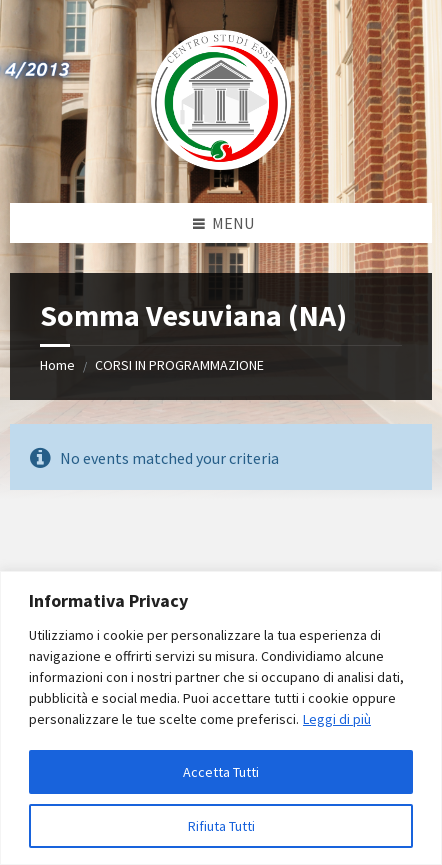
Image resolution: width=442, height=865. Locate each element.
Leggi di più (337, 719)
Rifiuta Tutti (221, 826)
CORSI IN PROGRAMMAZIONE (179, 365)
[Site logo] (221, 164)
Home (57, 365)
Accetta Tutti (221, 772)
